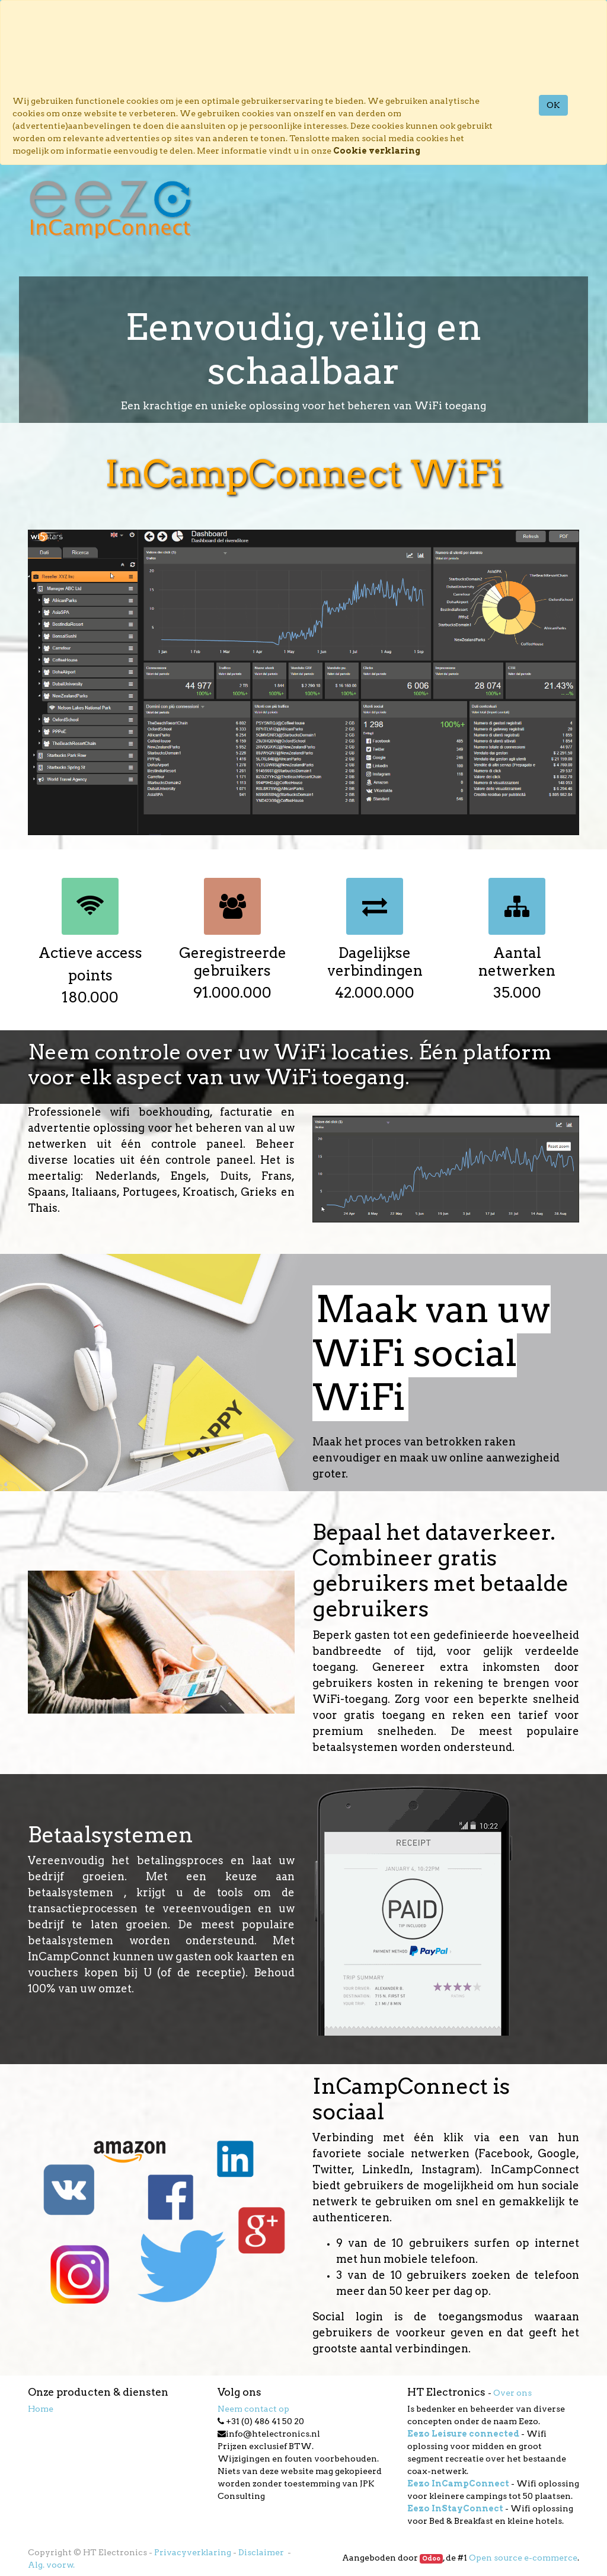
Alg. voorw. (51, 2564)
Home (40, 2408)
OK (553, 105)
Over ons (512, 2392)
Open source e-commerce (523, 2557)
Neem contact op (253, 2408)
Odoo (431, 2558)
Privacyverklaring (192, 2552)
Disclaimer (262, 2552)
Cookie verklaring (376, 150)
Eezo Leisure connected (463, 2433)
